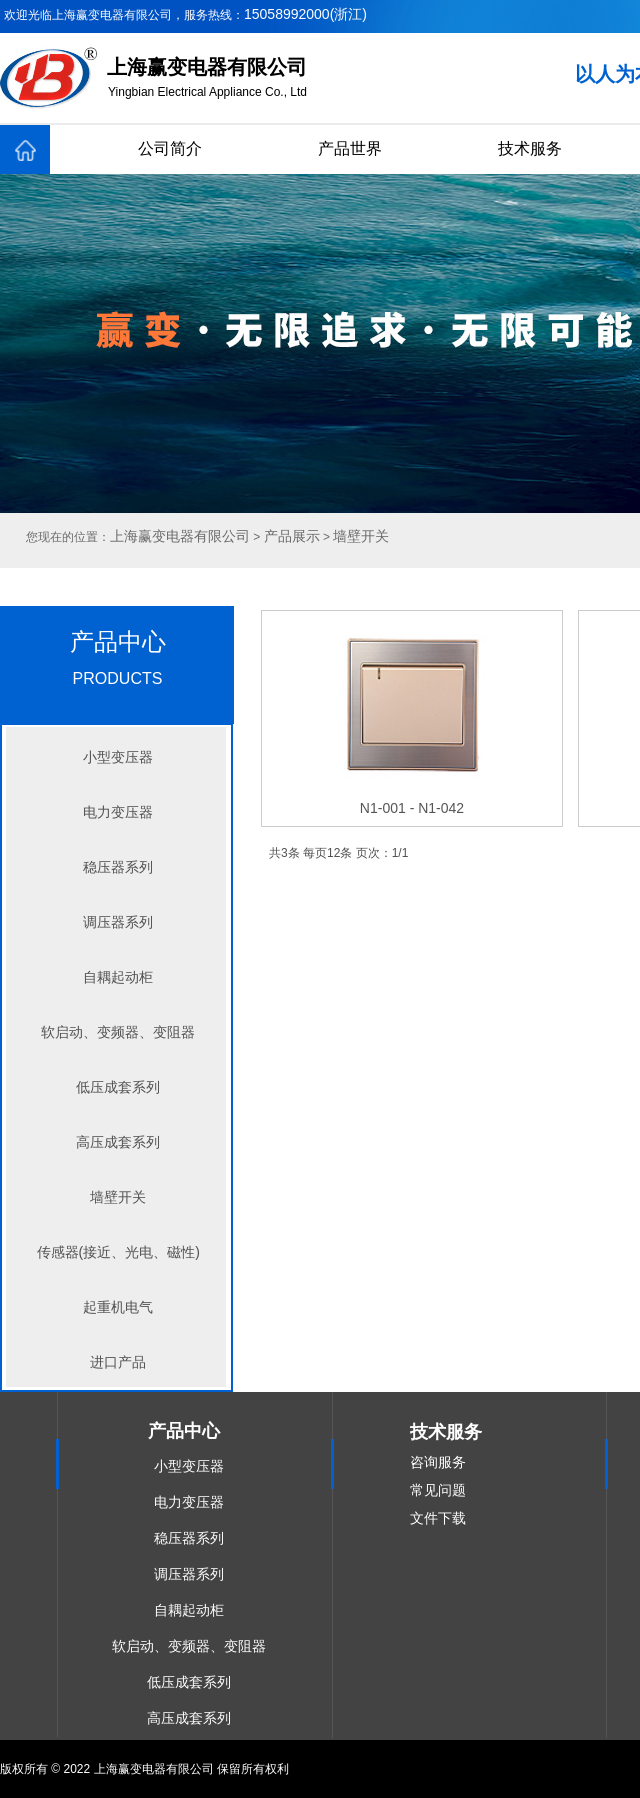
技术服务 (530, 148)
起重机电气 (118, 1307)
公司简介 (170, 148)
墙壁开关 (118, 1197)
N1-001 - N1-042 (412, 808)
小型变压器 (118, 757)
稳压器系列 (118, 867)
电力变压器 (118, 812)
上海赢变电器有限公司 (180, 536)
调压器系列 (118, 922)
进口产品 (118, 1362)
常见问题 (438, 1490)
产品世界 (350, 148)
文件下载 (438, 1518)
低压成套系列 (118, 1087)
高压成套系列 (118, 1142)
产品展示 (292, 536)
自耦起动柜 (118, 977)
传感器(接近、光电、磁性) (118, 1252)
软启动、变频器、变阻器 (118, 1032)
